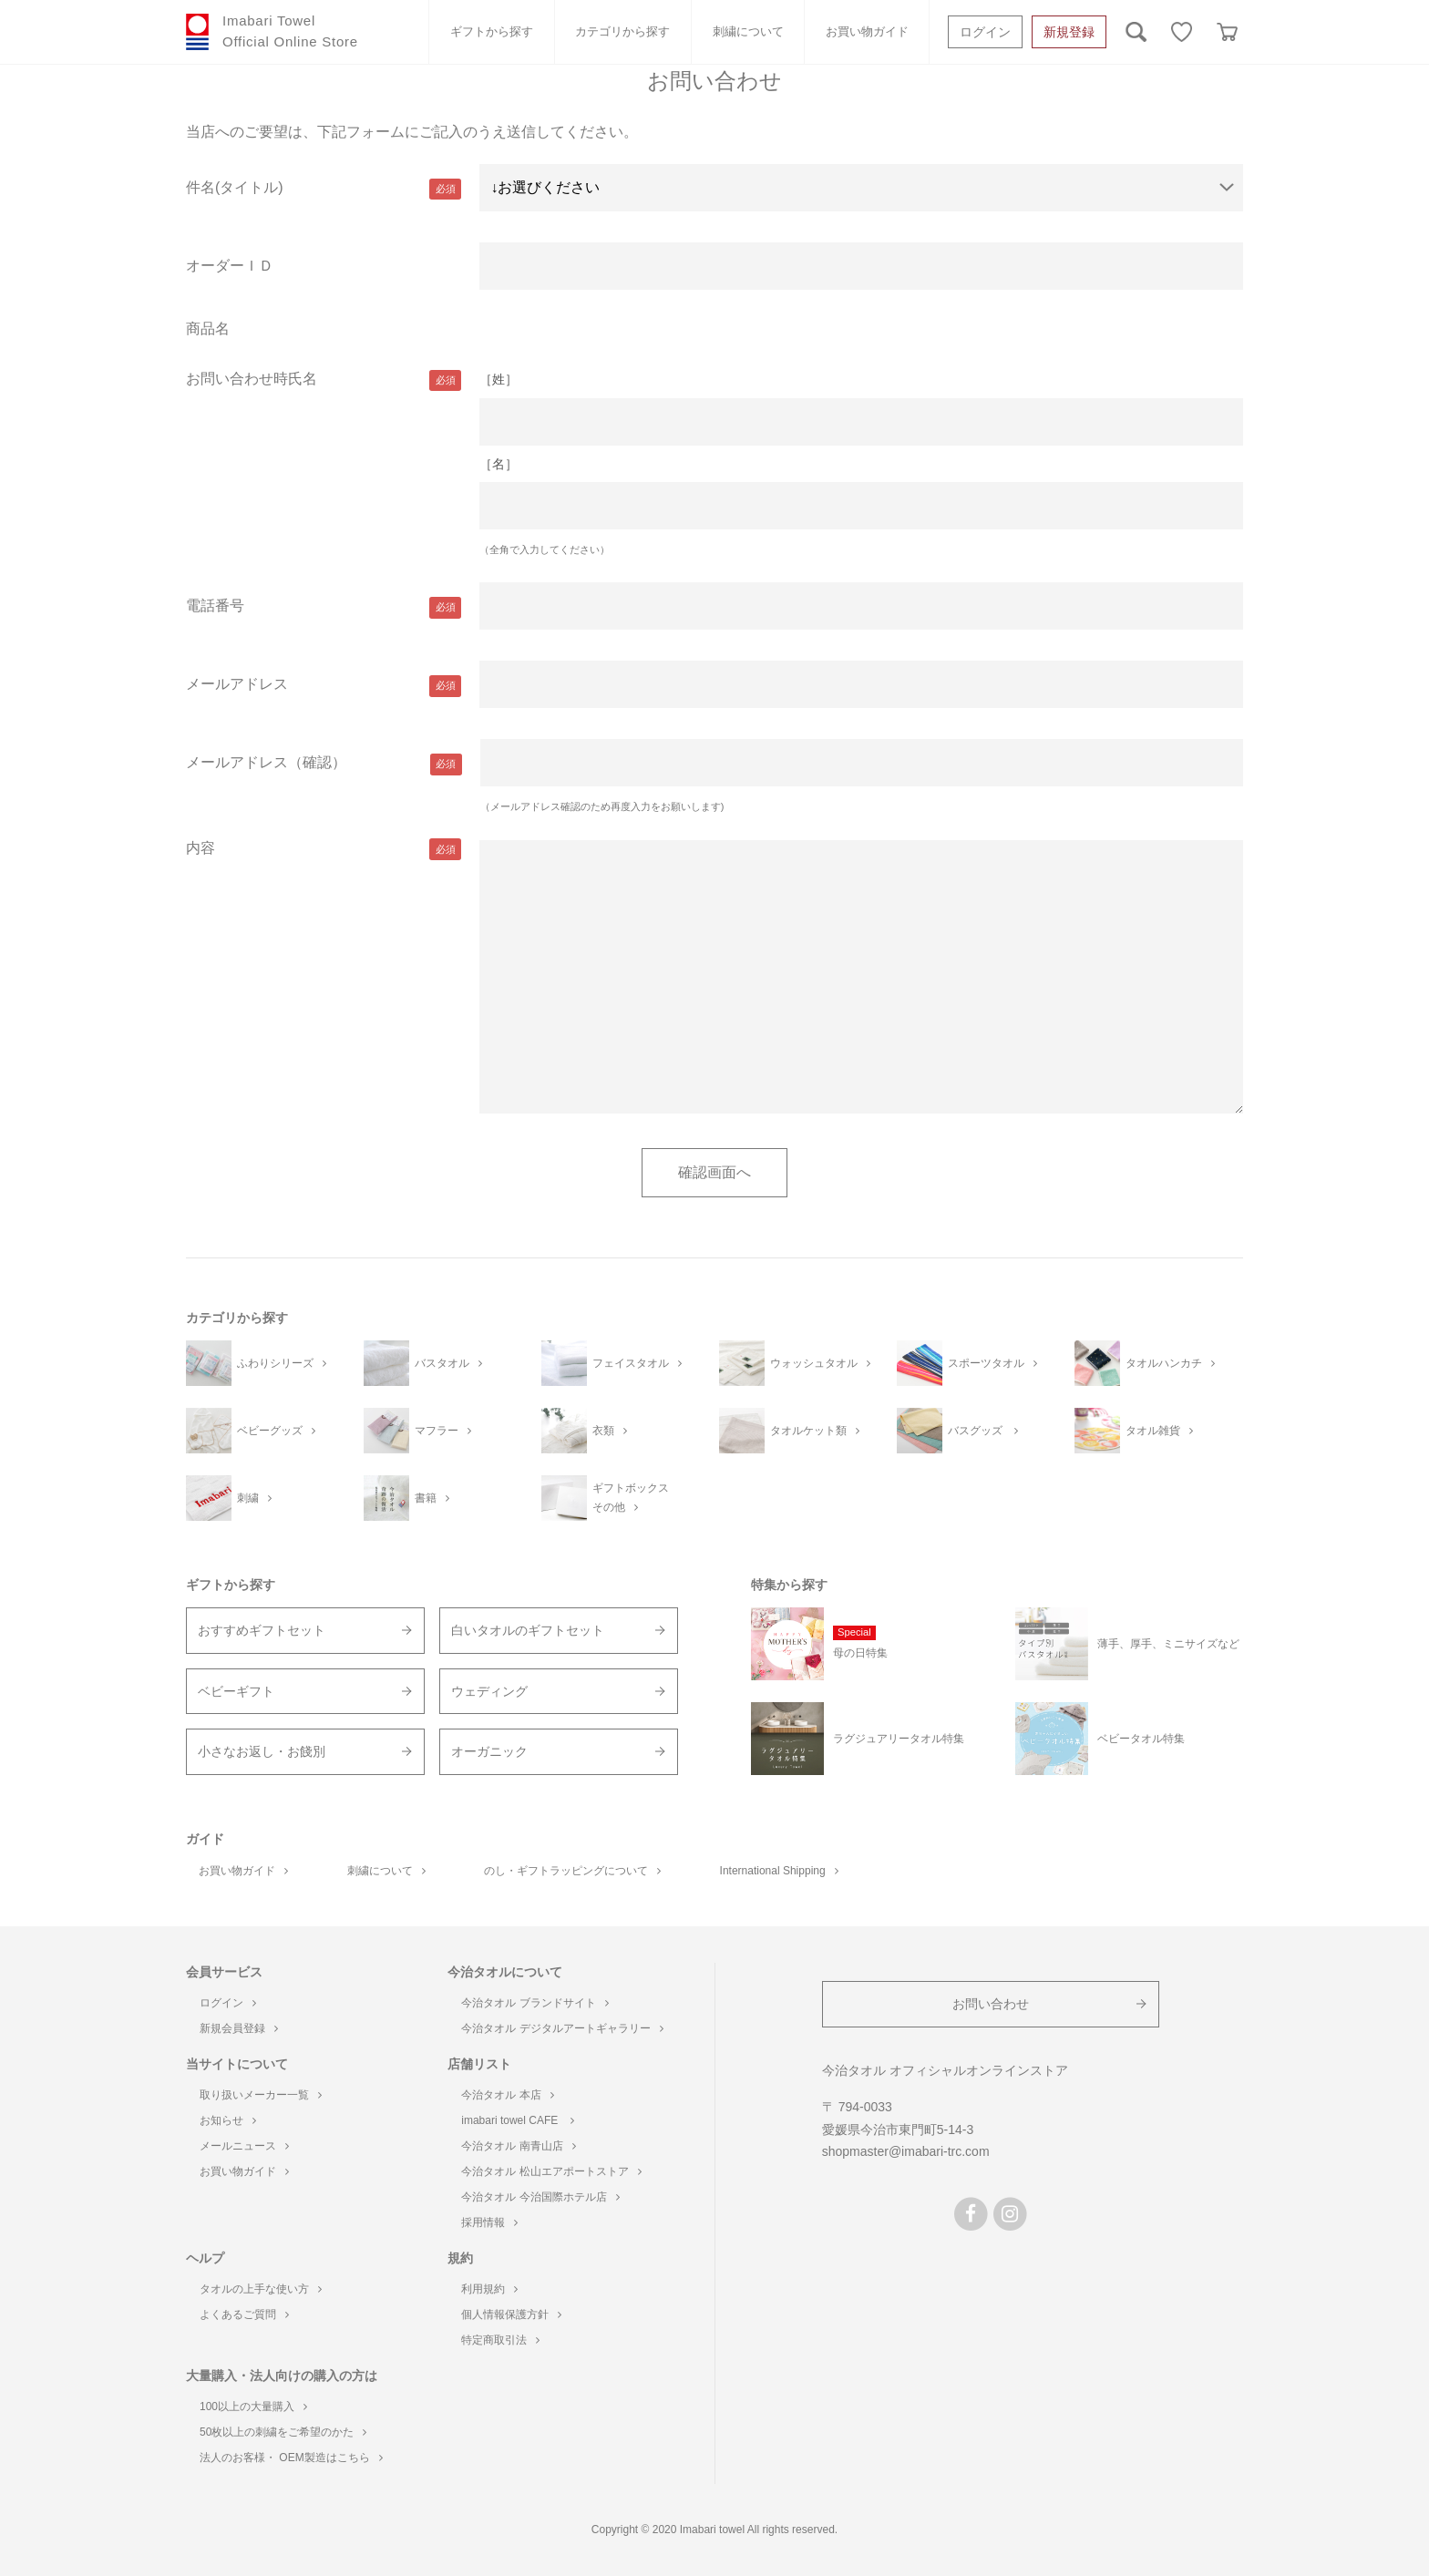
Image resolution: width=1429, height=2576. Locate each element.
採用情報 (489, 2222)
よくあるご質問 (244, 2314)
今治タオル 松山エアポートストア (551, 2171)
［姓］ (498, 379)
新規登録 (1069, 32)
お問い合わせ (990, 2003)
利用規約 (489, 2289)
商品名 (208, 328)
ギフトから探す (491, 31)
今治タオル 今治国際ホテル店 (540, 2197)
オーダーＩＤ (229, 265)
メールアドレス (237, 684)
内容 (200, 848)
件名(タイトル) (234, 187)
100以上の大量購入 (253, 2406)
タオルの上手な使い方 (261, 2289)
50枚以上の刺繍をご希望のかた (283, 2432)
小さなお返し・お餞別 (261, 1751)
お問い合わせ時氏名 (251, 378)
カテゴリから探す (622, 31)
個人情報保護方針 (511, 2314)
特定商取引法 (500, 2340)
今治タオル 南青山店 (518, 2146)
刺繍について (748, 31)
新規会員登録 (239, 2028)
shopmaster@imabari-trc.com (906, 2151)
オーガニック (489, 1751)
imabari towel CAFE (517, 2120)
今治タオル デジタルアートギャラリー (562, 2028)
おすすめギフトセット (261, 1630)
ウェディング (489, 1691)
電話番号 (215, 605)
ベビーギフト (236, 1691)
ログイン (985, 32)
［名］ (498, 464)
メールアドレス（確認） (266, 762)
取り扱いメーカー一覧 (261, 2095)
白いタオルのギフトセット (527, 1630)
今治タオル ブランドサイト (534, 2002)
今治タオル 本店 (507, 2095)
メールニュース (244, 2146)
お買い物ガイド (867, 31)
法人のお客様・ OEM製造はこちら (291, 2457)
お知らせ (228, 2120)
